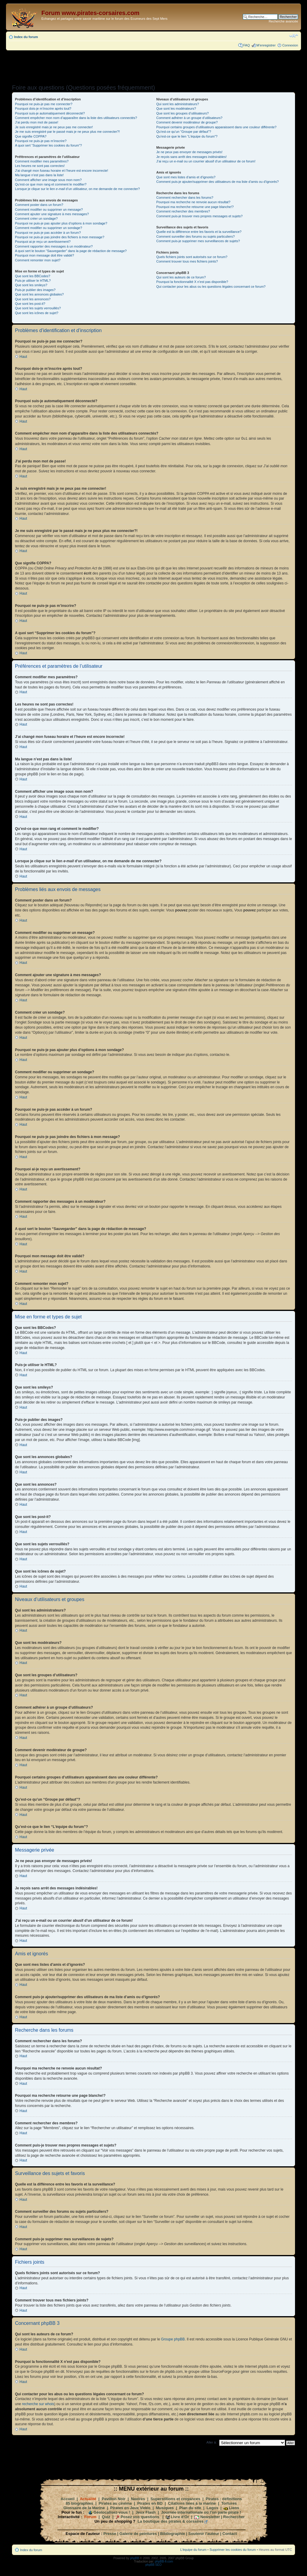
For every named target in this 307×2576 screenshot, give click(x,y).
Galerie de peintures (138, 2533)
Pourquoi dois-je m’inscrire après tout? (43, 108)
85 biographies (79, 2503)
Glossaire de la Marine (84, 2507)
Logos (212, 2507)
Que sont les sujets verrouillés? (38, 308)
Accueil (67, 2498)
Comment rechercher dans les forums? (184, 197)
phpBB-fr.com (164, 2561)
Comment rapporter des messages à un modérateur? (54, 246)
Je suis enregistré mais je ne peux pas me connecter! (54, 127)
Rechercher (234, 2516)
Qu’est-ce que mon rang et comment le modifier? (50, 184)
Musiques (165, 2507)
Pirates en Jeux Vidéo (130, 2507)
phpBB (134, 2558)
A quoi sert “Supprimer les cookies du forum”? (48, 145)
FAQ (246, 45)
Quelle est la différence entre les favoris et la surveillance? (198, 231)
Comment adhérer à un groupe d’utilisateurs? (189, 118)
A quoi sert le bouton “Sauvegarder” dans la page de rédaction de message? (71, 251)
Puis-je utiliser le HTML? (33, 280)
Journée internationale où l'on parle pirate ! (201, 2512)
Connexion (290, 45)
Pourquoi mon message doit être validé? (44, 255)
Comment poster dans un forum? (39, 204)
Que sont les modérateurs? (176, 108)
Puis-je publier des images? (35, 290)
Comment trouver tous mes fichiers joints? (187, 261)
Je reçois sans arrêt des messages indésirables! (191, 157)
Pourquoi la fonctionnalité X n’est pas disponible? (192, 282)
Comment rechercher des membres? (183, 211)
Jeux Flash (146, 2512)
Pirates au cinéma (115, 2503)
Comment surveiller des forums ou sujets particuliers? (195, 236)
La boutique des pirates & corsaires (171, 2521)
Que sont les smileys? (31, 285)
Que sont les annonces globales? (39, 294)
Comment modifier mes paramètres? (42, 161)
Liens (234, 2507)
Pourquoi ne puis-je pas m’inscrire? (41, 141)
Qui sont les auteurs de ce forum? (181, 277)
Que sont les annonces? (33, 299)
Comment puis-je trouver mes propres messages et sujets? (199, 216)
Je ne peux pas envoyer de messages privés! (189, 152)
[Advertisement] (153, 65)
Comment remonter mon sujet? (38, 260)
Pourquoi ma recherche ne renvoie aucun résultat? (193, 202)
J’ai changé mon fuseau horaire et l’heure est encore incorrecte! (61, 170)
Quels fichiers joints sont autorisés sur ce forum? (191, 257)
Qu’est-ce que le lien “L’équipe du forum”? (186, 136)
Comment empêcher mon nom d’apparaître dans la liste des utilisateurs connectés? (76, 118)
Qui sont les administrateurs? (177, 104)
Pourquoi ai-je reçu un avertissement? (42, 241)
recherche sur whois (38, 2404)
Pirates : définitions (224, 2498)
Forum (90, 2516)
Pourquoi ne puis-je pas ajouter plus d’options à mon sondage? (61, 223)
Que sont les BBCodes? (32, 276)
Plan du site (190, 2507)
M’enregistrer (266, 45)
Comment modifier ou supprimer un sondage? (48, 228)
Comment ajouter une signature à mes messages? (52, 214)
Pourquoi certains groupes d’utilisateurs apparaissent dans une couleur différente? (216, 127)
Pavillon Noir (113, 2498)
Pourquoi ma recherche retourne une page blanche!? (195, 207)
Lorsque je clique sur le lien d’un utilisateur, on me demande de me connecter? (77, 189)
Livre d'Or (180, 2516)
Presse (109, 2533)
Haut (23, 357)
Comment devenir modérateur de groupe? (187, 122)
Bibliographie (172, 2533)
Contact (229, 2533)
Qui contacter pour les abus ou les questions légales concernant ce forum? (210, 286)
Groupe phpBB (173, 2339)
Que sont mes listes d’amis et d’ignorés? (185, 177)
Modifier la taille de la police (293, 35)
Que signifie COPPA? (30, 136)
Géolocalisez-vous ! (112, 2512)
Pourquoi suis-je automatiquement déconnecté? (50, 113)
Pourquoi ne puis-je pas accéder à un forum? (48, 232)
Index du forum (26, 37)
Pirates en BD (150, 2503)
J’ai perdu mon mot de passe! (36, 122)
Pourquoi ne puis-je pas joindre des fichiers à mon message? (59, 237)
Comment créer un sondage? (36, 218)
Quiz (106, 2516)
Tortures (229, 2503)
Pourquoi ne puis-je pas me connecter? (43, 104)
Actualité (88, 2498)
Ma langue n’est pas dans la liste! (39, 175)
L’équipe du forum (193, 2549)
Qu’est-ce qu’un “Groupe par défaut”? (183, 131)
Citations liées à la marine (192, 2503)
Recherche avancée (283, 21)
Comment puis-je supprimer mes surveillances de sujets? (198, 241)
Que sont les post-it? (30, 303)
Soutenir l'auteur (203, 2533)
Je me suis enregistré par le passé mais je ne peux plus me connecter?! (67, 131)
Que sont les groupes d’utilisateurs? (182, 113)
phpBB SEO (153, 2564)
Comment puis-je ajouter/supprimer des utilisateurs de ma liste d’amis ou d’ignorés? (217, 181)
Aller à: (212, 2442)
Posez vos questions (140, 2516)
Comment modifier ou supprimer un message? (49, 209)
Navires (138, 2498)
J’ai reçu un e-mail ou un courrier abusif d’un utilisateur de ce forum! (205, 161)
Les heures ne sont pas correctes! (40, 166)
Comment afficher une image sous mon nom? (48, 180)
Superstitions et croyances (175, 2498)
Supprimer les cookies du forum (233, 2549)
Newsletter (210, 2516)
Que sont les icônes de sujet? (36, 313)
